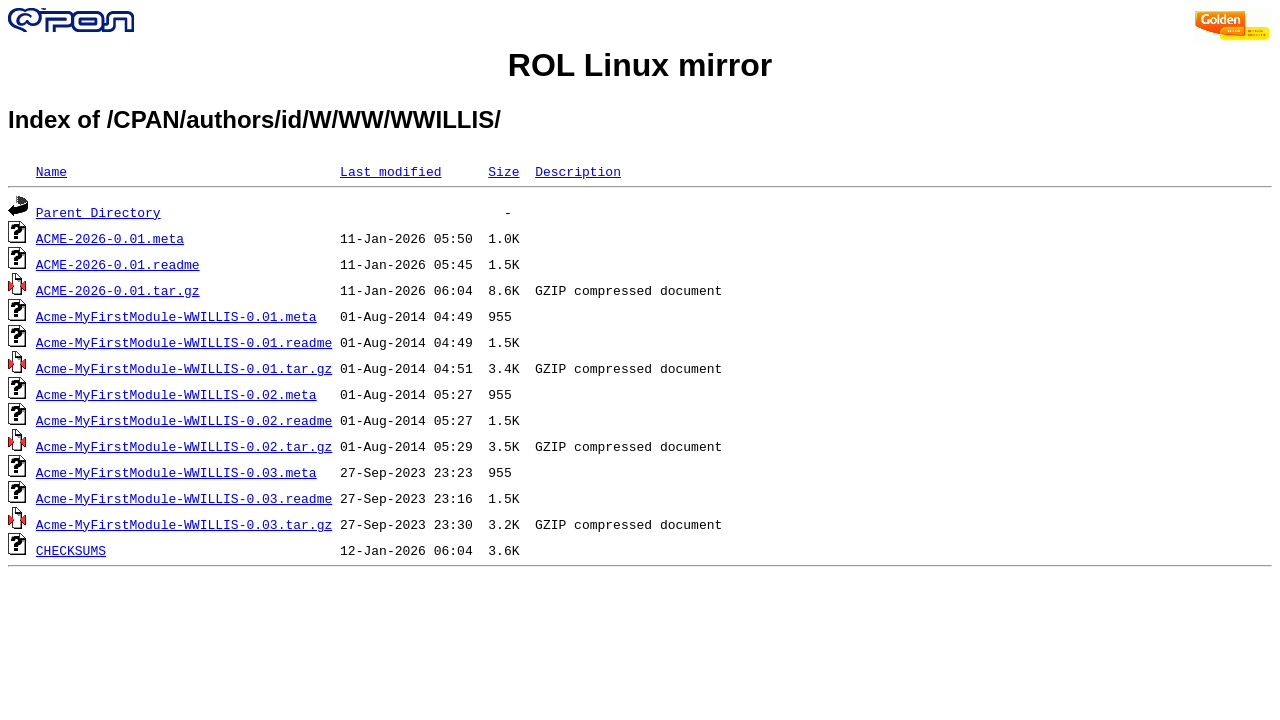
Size (503, 171)
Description (578, 171)
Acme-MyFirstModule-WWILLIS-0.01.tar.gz (184, 368)
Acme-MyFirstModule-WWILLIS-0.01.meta (176, 316)
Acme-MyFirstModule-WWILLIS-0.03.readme (184, 498)
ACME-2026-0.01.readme (118, 264)
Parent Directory (98, 212)
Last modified (390, 171)
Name (51, 171)
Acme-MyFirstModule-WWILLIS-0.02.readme (184, 420)
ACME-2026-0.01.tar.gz (118, 290)
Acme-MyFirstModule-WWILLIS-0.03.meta (176, 472)
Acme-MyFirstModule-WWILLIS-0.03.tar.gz (184, 524)
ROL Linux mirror (640, 65)
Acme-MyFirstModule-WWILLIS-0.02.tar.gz (184, 446)
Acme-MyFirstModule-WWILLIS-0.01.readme (184, 342)
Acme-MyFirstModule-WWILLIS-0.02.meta (176, 394)
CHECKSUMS (71, 550)
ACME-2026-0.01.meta (110, 238)
